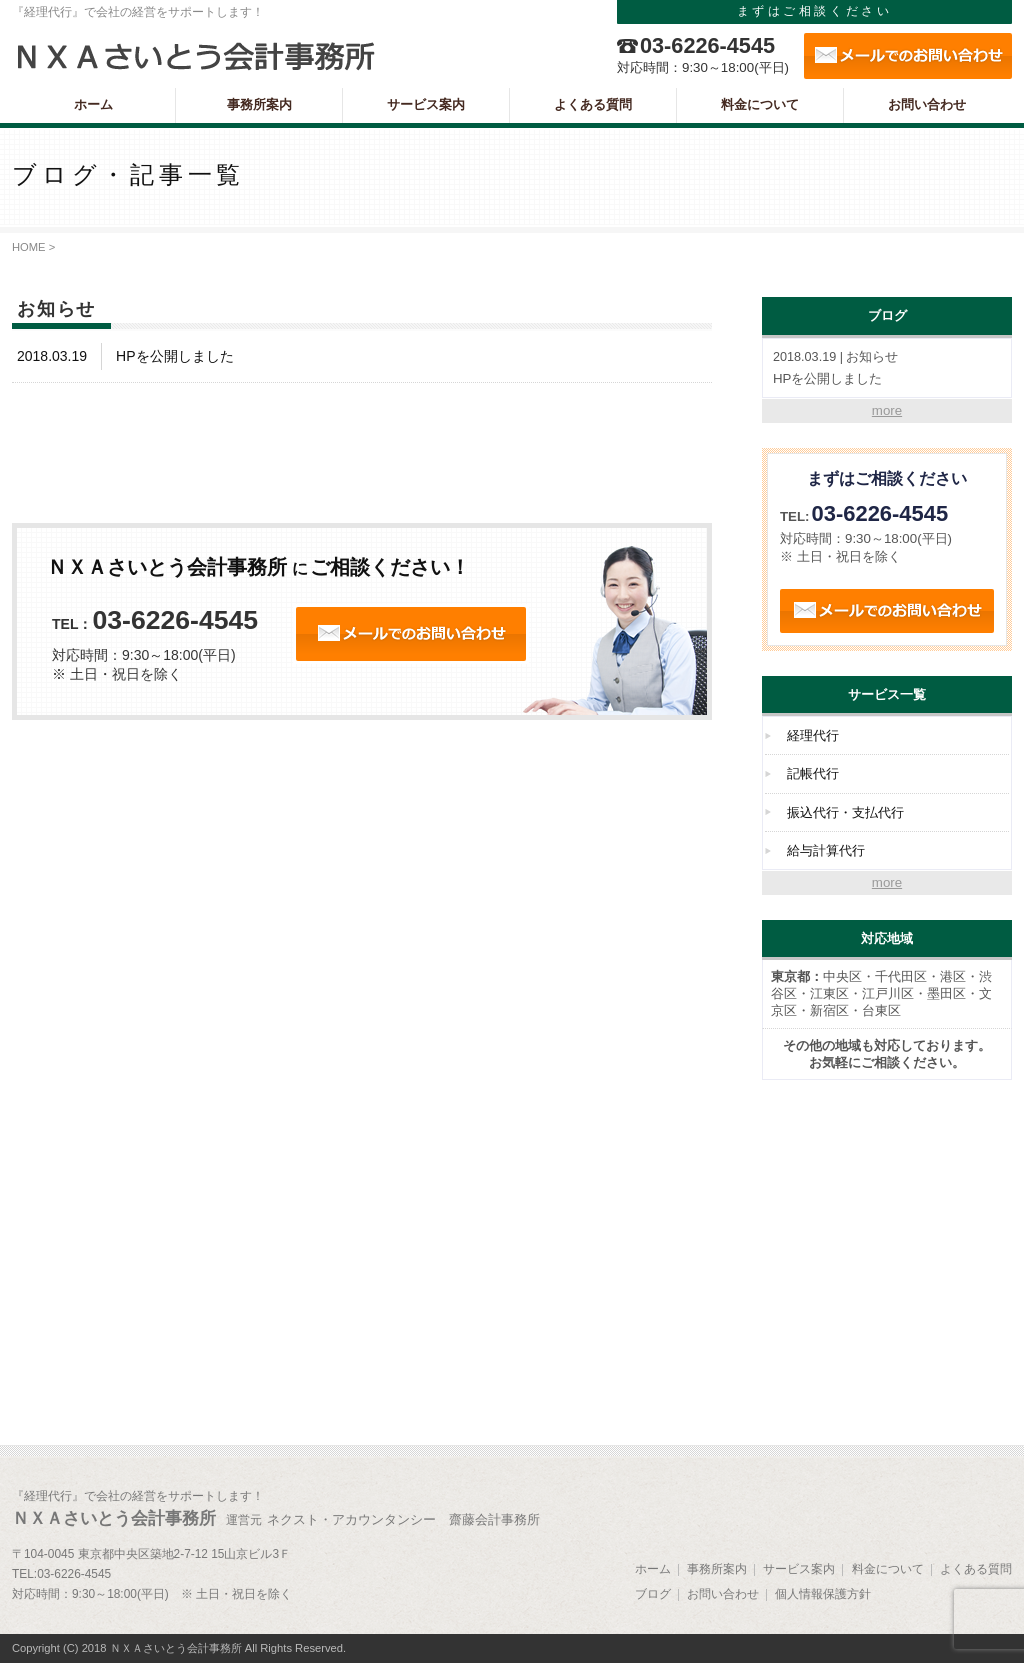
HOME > (33, 247)
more (887, 410)
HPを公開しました (887, 367)
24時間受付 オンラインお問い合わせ (411, 634)
